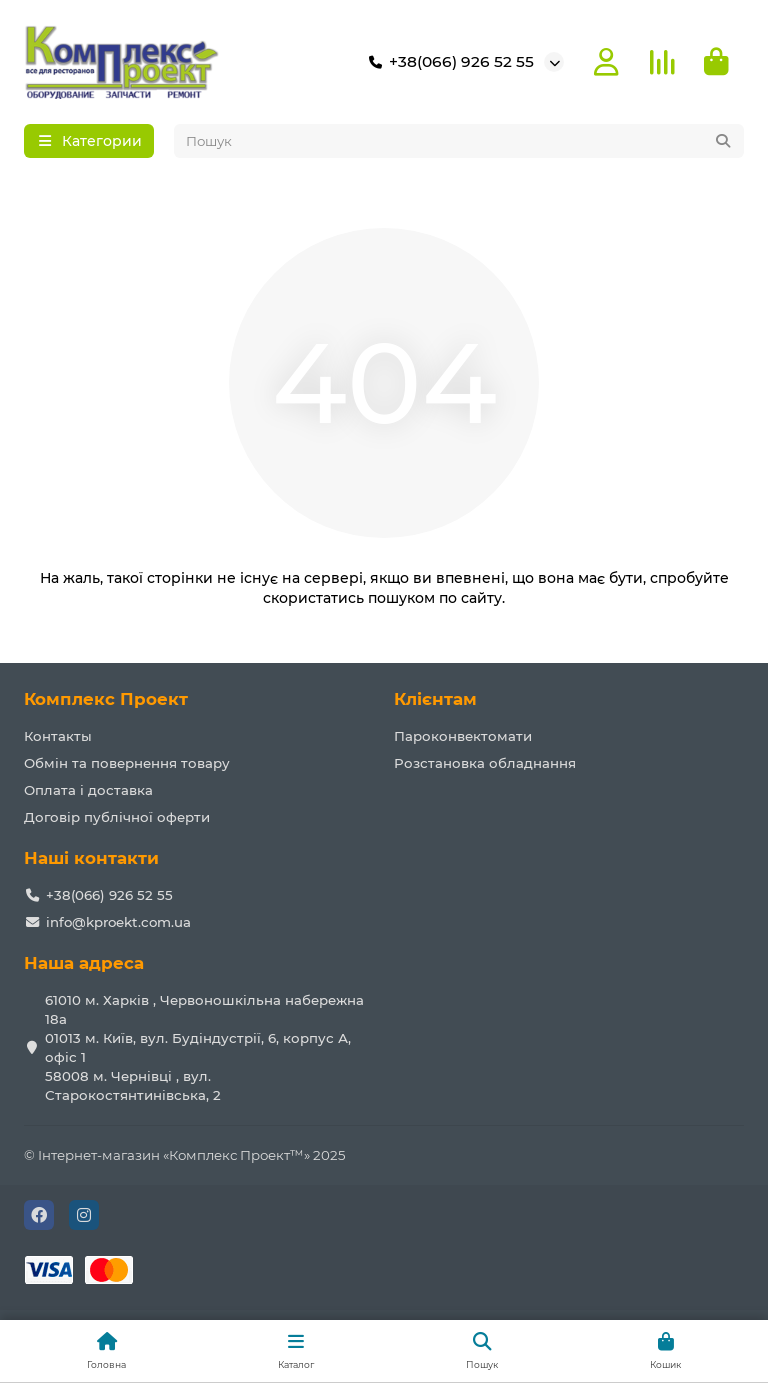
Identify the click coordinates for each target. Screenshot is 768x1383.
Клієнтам (435, 699)
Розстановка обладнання (485, 763)
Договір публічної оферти (117, 817)
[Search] (459, 141)
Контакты (58, 736)
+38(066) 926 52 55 (447, 62)
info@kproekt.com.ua (118, 922)
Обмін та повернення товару (127, 763)
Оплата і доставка (88, 790)
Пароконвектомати (463, 736)
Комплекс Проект (106, 699)
